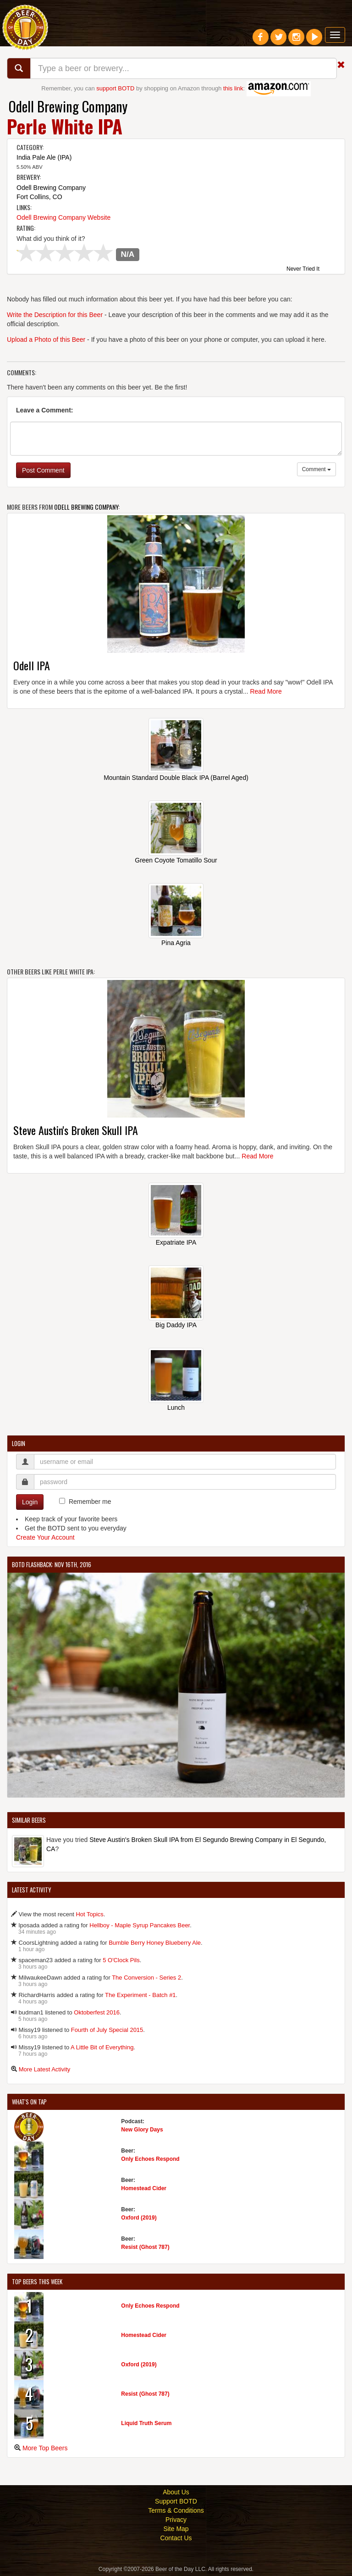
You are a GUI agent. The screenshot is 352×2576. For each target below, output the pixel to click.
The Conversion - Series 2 (146, 1977)
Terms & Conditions (176, 2510)
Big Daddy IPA (176, 1325)
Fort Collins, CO (39, 196)
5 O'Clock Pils (121, 1960)
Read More (265, 691)
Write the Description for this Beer (55, 314)
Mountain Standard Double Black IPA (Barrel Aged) (176, 777)
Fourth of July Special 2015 (107, 2029)
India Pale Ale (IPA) (44, 157)
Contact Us (176, 2538)
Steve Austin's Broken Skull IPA (75, 1130)
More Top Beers (45, 2448)
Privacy (176, 2519)
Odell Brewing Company (68, 106)
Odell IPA (31, 665)
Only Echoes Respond (150, 2159)
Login (30, 1502)
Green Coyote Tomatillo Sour (176, 860)
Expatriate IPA (176, 1242)
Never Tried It (302, 269)
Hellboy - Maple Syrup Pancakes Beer (139, 1925)
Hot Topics (89, 1914)
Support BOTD (176, 2501)
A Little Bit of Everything (102, 2047)
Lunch (176, 1407)
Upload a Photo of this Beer (46, 339)
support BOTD (115, 88)
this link (233, 88)
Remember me (90, 1501)
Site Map (175, 2528)
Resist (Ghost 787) (145, 2247)
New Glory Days (142, 2129)
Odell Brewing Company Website (63, 217)
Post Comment (43, 470)
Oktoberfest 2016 (97, 2012)
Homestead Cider (143, 2188)
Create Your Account (45, 1537)
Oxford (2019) (138, 2217)
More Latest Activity (45, 2069)
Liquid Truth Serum (146, 2423)
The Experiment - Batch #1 (140, 1995)
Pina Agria (176, 942)
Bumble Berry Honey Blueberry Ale (155, 1942)
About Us (176, 2492)
